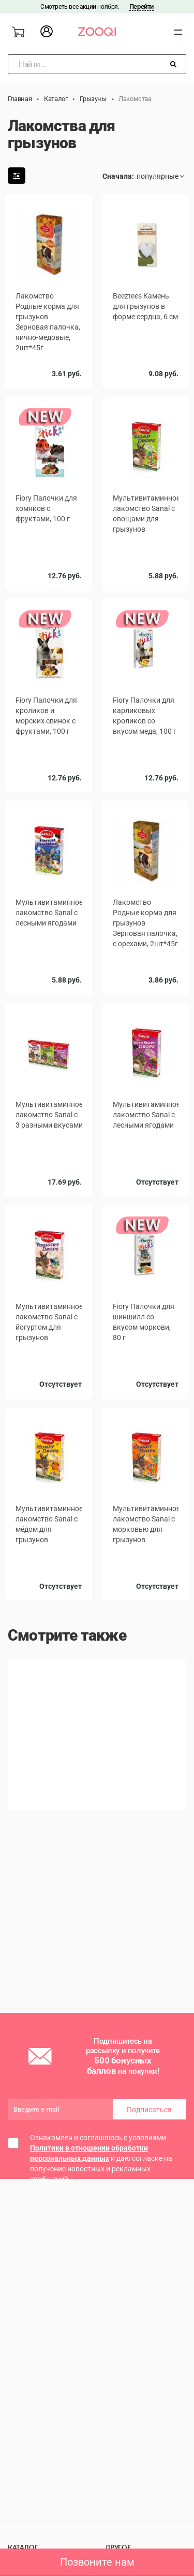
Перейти (141, 6)
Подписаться (149, 2109)
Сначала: (118, 176)
